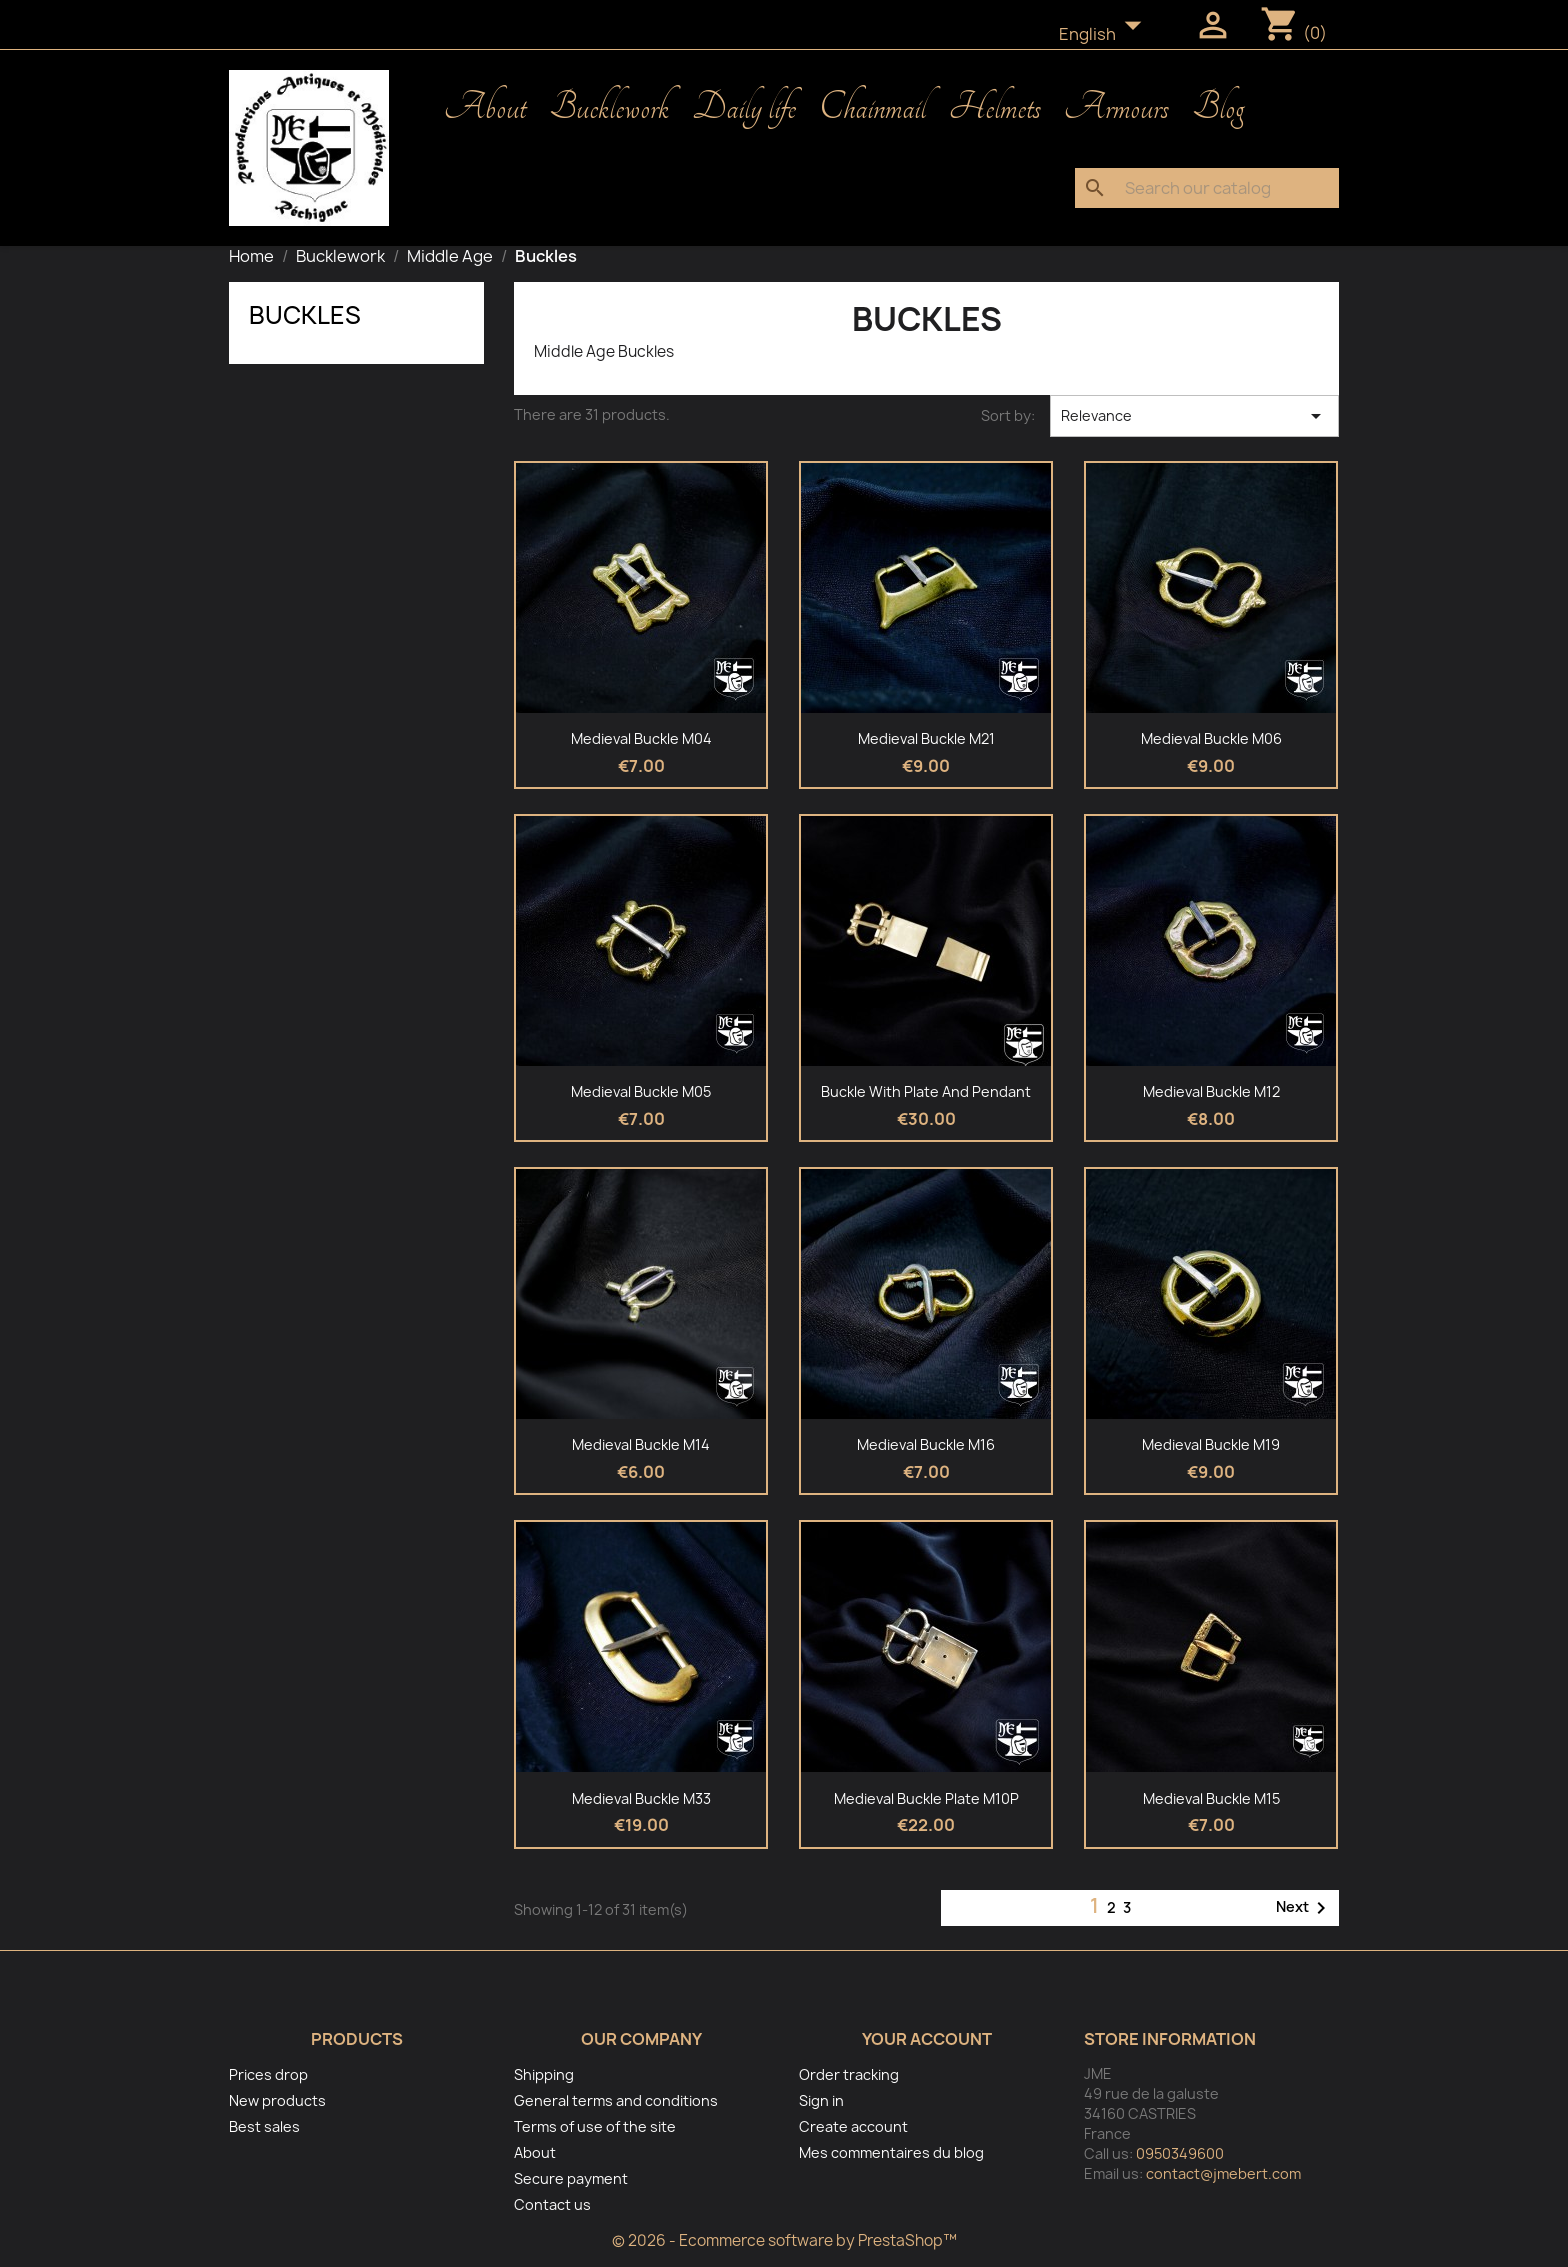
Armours (1116, 108)
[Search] (1207, 188)
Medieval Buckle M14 (641, 1444)
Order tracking (849, 2074)
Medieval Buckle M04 (641, 738)
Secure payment (571, 2178)
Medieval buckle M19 (1211, 1444)
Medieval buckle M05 (641, 1091)
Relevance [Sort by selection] (1194, 416)
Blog (1218, 108)
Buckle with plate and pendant (926, 1091)
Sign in (821, 2100)
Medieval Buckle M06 (1211, 738)
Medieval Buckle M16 (926, 1444)
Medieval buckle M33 (641, 1798)
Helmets (995, 108)
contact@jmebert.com (1223, 2173)
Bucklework (609, 108)
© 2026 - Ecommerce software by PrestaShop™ (784, 2240)
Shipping (544, 2074)
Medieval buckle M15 (1211, 1798)
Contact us (552, 2204)
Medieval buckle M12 (1211, 1091)
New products (277, 2100)
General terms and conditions (616, 2100)
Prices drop (268, 2074)
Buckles (305, 315)
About (485, 108)
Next (1304, 1908)
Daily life (744, 108)
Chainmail (872, 108)
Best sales (264, 2126)
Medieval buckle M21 (926, 738)
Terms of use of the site (595, 2126)
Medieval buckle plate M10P (926, 1798)
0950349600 (1180, 2153)
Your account (927, 2039)
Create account (853, 2126)
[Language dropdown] (1106, 35)
